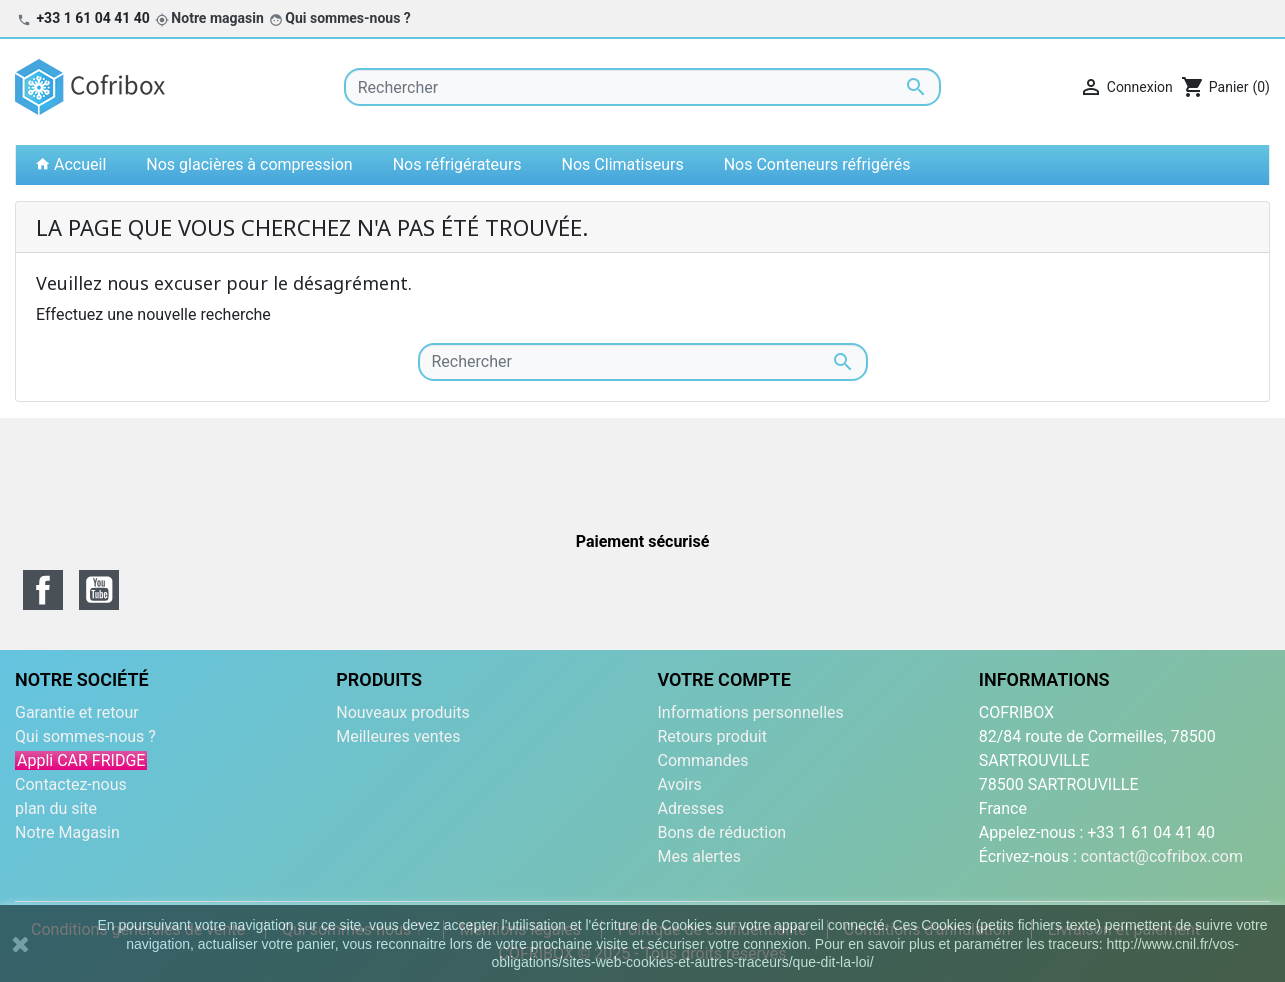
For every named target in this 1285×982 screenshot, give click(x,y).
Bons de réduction (722, 832)
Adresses (691, 808)
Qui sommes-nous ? (348, 18)
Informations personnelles (751, 712)
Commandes (703, 760)
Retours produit (712, 736)
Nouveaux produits (403, 712)
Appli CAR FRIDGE (81, 760)
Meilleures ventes (398, 736)
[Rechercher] (643, 87)
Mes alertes (700, 856)
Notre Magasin (67, 832)
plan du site (56, 808)
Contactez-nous (71, 784)
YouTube (99, 590)
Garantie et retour (77, 712)
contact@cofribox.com (1162, 856)
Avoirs (680, 784)
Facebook (43, 590)
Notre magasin (217, 18)
